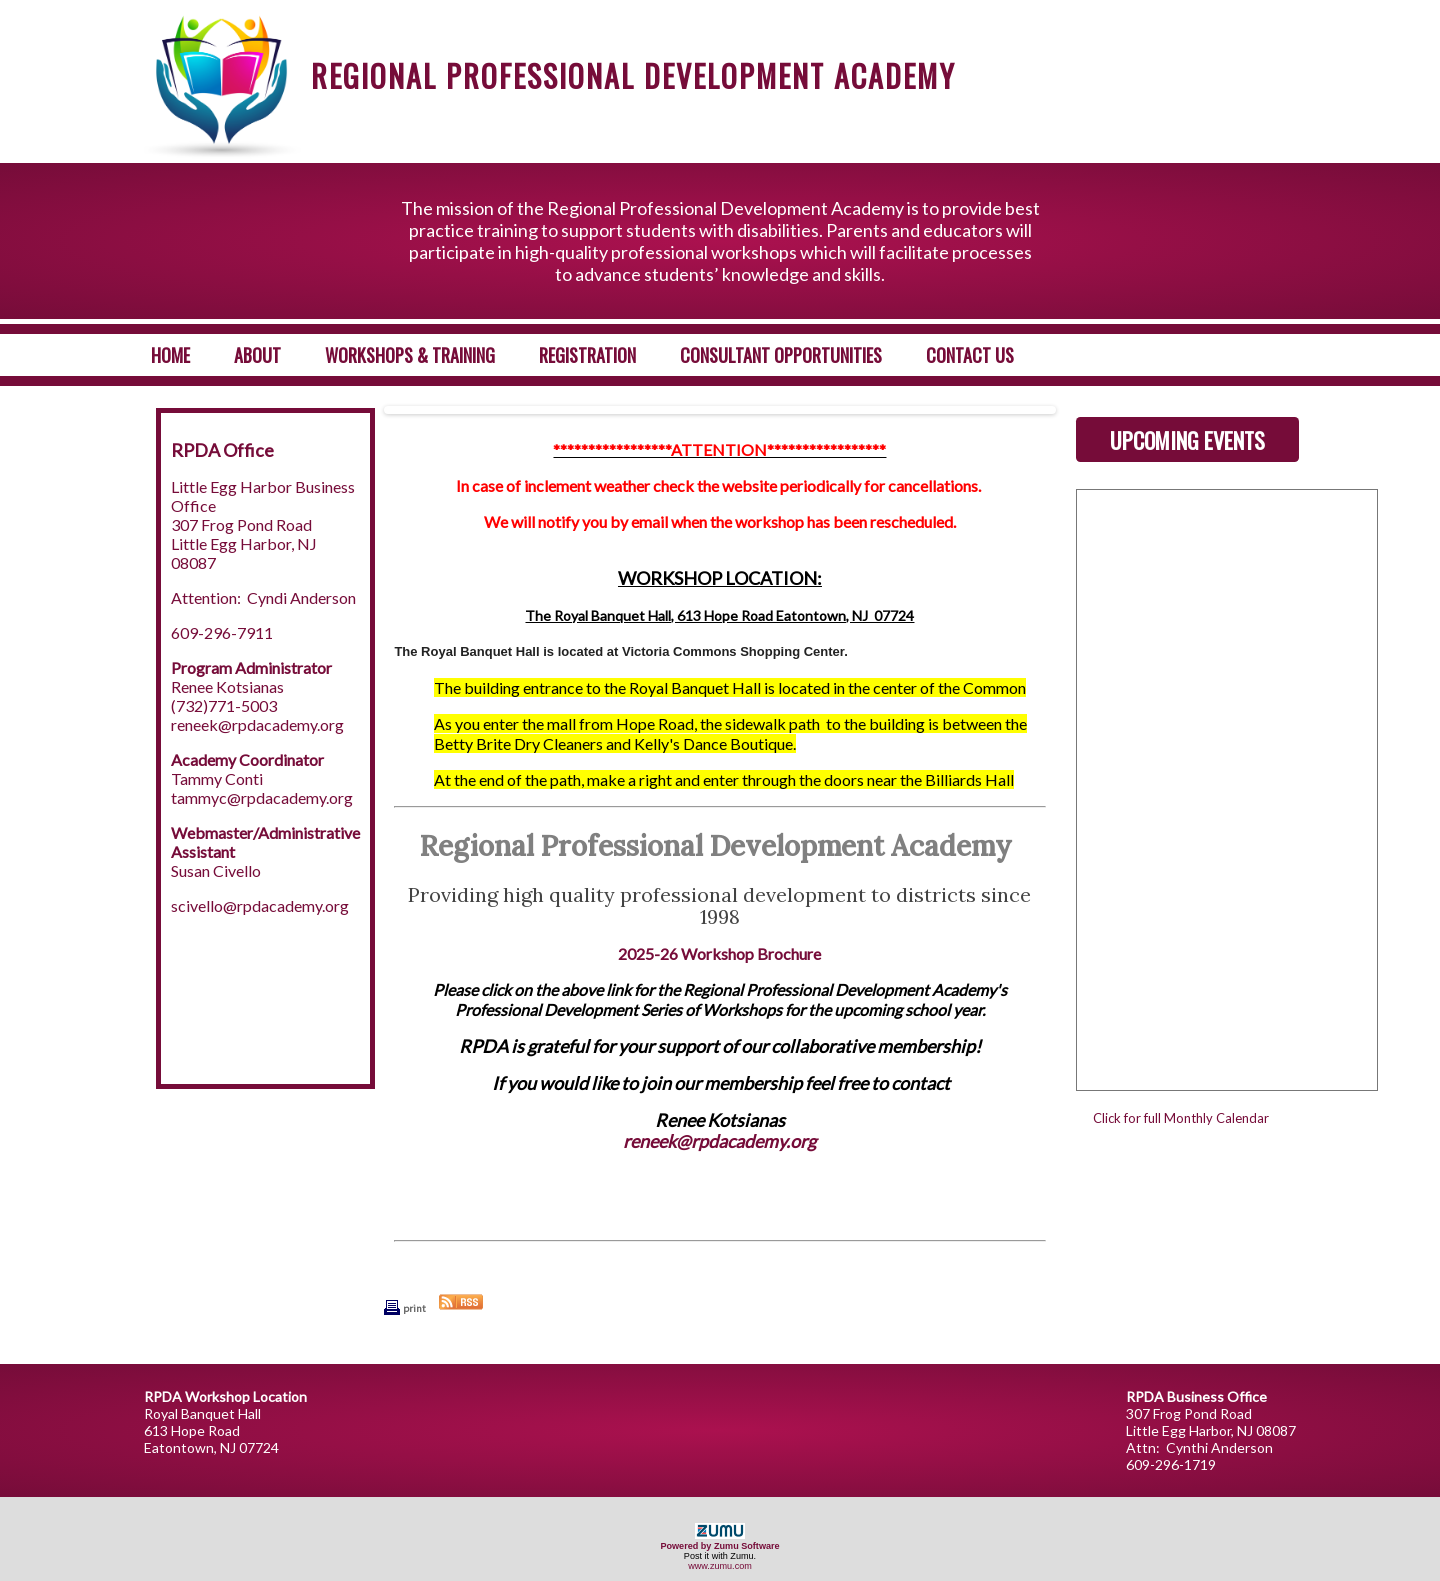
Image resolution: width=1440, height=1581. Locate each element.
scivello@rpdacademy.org (260, 905)
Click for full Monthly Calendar (1181, 1118)
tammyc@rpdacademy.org (262, 797)
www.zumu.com (720, 1566)
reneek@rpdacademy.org (257, 724)
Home (170, 355)
